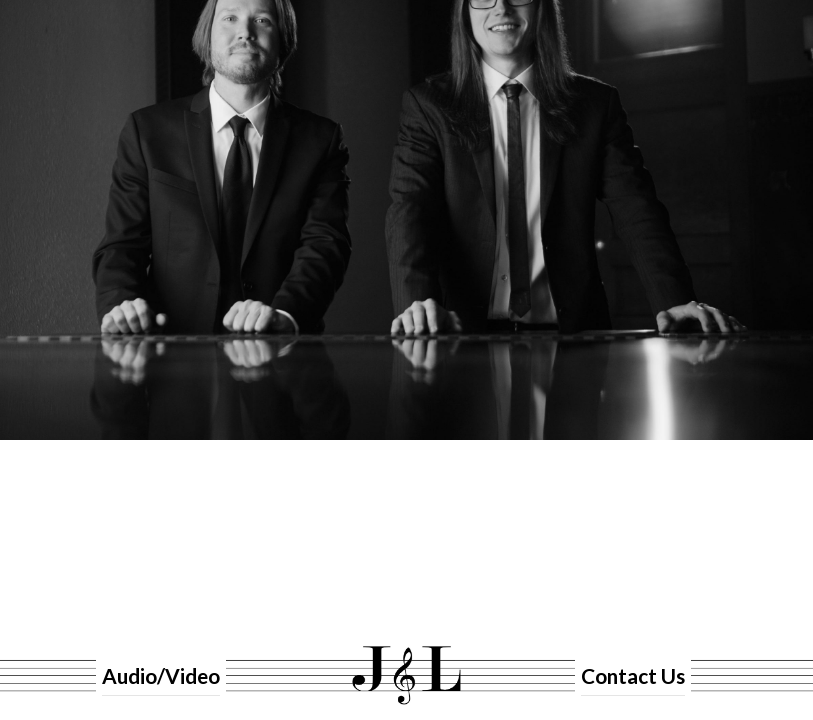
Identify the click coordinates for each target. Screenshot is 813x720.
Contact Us (628, 675)
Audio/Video (159, 675)
